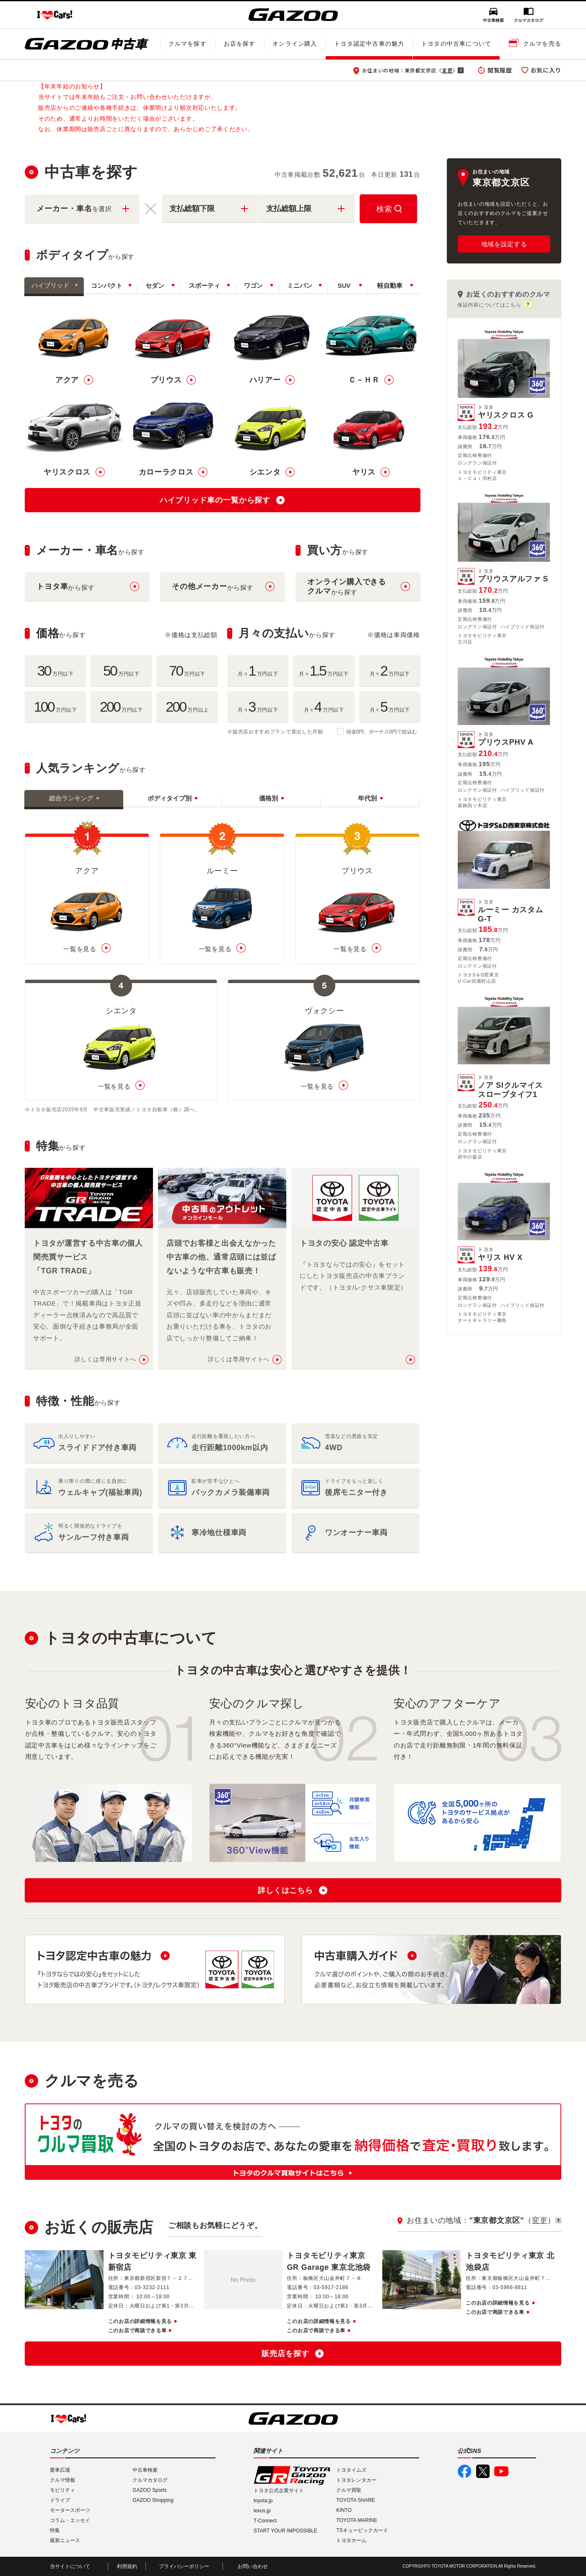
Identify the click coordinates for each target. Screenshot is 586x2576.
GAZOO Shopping (152, 2500)
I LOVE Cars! (54, 15)
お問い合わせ (253, 2566)
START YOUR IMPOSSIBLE (285, 2531)
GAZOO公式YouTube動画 (501, 2471)
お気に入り (546, 70)
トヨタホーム (351, 2540)
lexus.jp (262, 2511)
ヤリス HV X (500, 1254)
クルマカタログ (528, 20)
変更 (447, 70)
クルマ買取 (348, 2490)
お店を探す (240, 43)
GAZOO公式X (483, 2471)
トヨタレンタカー (356, 2480)
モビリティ (62, 2490)
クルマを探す (188, 43)
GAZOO (293, 14)
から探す (65, 586)
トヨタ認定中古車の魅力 (369, 43)
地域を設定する (504, 244)
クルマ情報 (62, 2480)
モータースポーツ (70, 2510)
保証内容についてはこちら (489, 305)
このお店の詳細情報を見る (140, 2321)
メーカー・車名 (74, 208)
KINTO (343, 2510)
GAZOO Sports (149, 2490)
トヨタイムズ (351, 2470)
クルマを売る (542, 43)
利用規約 (127, 2566)
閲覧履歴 (499, 70)
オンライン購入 (294, 43)
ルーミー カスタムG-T (514, 911)
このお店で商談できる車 (137, 2330)
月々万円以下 (258, 671)
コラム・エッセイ (70, 2520)
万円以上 (187, 707)
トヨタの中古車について (456, 43)
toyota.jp (263, 2501)
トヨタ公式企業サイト (279, 2490)
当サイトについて (70, 2566)
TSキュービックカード (362, 2530)
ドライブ (60, 2500)
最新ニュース (65, 2540)
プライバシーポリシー (184, 2566)
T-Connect (265, 2521)
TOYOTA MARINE (356, 2520)
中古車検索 (493, 20)
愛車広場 (60, 2470)
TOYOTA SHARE (355, 2500)
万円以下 (55, 671)
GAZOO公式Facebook (464, 2471)
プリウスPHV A (506, 738)
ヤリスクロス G (506, 411)
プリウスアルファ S (513, 575)
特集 (55, 2530)
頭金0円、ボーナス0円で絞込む (381, 732)
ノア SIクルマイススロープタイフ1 (514, 1086)
